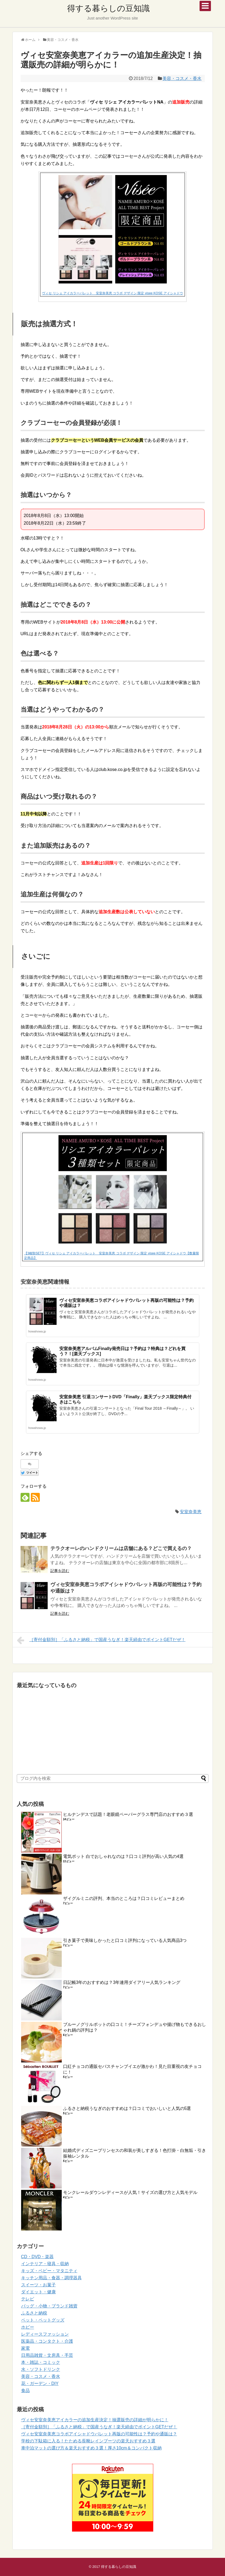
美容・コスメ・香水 (181, 78)
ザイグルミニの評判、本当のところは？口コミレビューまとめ (123, 1898)
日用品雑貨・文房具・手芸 (47, 2355)
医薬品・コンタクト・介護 (47, 2341)
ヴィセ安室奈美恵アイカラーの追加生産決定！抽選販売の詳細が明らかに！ (94, 2419)
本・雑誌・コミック (40, 2362)
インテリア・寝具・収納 (45, 2263)
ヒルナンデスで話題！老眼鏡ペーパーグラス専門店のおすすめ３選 (128, 1814)
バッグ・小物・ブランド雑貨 (49, 2306)
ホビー (27, 2327)
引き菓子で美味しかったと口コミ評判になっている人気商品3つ (125, 1940)
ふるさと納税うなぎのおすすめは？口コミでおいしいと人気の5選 (127, 2108)
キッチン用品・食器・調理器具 (51, 2277)
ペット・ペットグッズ (42, 2320)
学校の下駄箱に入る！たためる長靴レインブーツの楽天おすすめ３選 (88, 2441)
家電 (25, 2348)
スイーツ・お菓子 (38, 2285)
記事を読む (59, 1570)
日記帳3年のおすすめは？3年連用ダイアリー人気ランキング (122, 1982)
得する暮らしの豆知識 (108, 8)
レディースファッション (45, 2334)
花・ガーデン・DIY (40, 2383)
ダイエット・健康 (38, 2292)
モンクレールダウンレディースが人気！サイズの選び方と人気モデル (130, 2192)
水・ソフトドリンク (40, 2369)
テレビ (27, 2299)
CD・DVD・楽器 (37, 2256)
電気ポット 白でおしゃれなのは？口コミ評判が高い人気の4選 (123, 1856)
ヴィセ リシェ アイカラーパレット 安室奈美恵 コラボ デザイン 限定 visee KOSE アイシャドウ (112, 293)
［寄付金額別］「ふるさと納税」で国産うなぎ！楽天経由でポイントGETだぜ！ (101, 1640)
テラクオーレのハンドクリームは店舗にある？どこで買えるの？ (121, 1548)
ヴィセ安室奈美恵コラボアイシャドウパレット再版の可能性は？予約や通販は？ (99, 2434)
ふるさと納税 (34, 2313)
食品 (25, 2390)
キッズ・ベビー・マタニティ (49, 2270)
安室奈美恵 (190, 1511)
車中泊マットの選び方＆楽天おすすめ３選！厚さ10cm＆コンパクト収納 (91, 2448)
